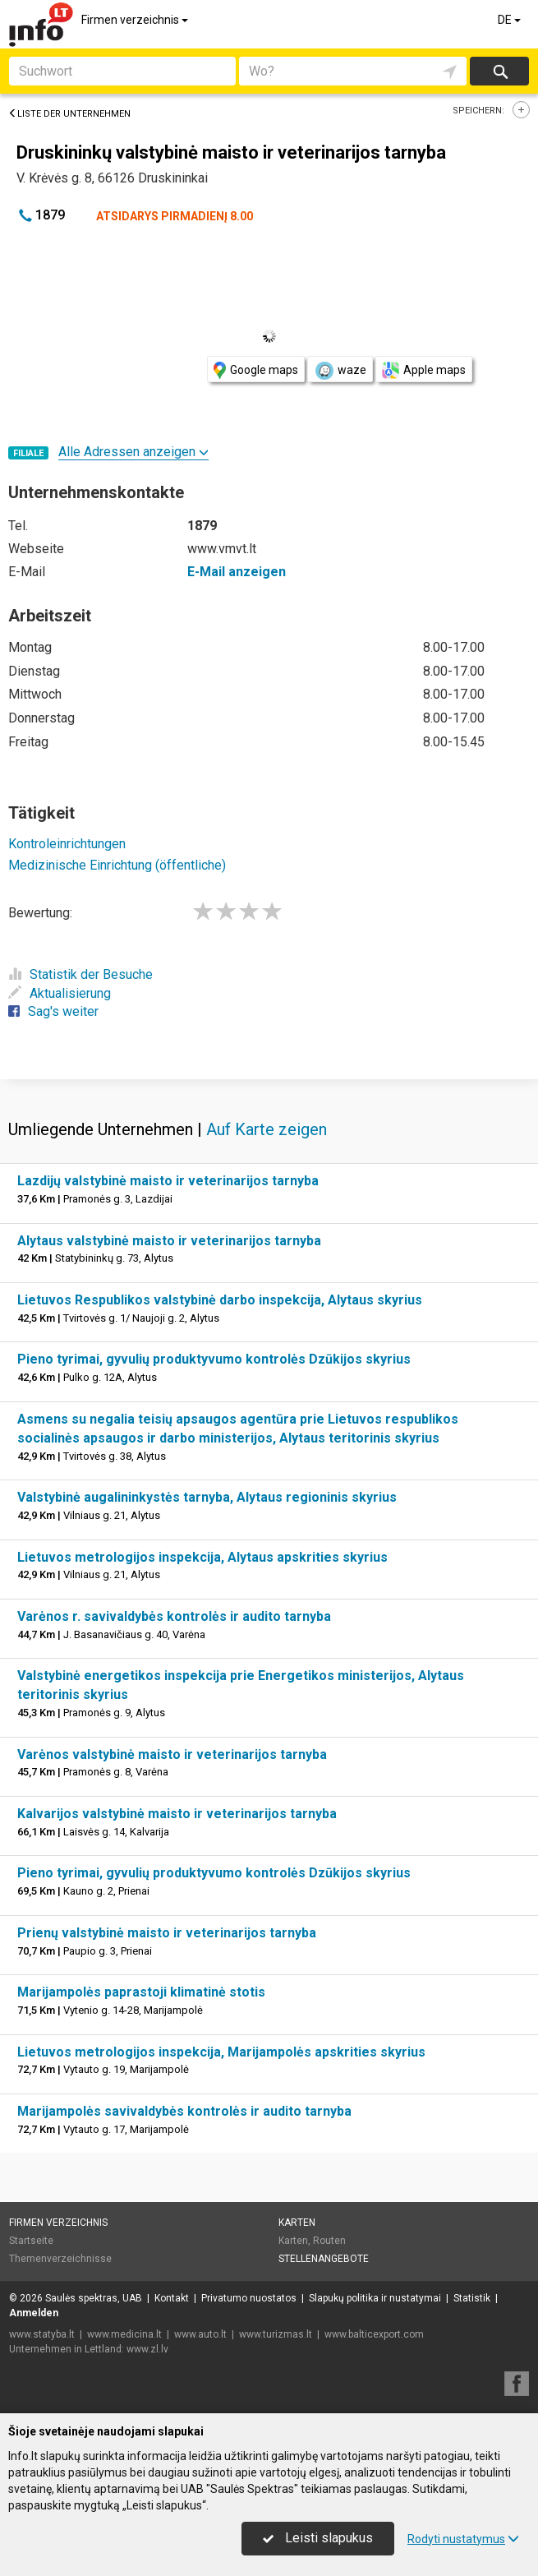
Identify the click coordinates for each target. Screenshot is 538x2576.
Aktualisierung (59, 993)
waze (340, 370)
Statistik (471, 2298)
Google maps (256, 370)
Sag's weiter (53, 1011)
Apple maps (424, 370)
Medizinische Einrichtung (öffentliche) (117, 865)
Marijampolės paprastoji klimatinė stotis (141, 1992)
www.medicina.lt (124, 2334)
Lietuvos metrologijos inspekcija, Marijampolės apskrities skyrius (221, 2052)
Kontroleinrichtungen (67, 844)
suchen (499, 71)
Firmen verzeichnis (136, 19)
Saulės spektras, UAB (93, 2298)
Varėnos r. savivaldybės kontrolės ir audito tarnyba (174, 1616)
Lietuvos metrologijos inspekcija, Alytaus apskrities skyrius (202, 1557)
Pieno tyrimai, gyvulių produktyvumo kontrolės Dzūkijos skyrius (214, 1359)
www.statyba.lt (42, 2334)
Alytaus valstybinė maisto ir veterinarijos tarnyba (169, 1241)
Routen (329, 2240)
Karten (296, 2222)
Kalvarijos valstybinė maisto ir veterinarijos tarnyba (177, 1813)
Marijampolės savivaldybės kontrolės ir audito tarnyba (184, 2111)
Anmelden (33, 2313)
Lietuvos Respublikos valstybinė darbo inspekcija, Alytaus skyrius (219, 1300)
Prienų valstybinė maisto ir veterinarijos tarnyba (166, 1933)
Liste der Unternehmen (69, 113)
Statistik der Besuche (80, 974)
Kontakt (171, 2298)
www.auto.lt (200, 2334)
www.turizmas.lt (275, 2334)
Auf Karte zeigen (266, 1129)
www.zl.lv (147, 2349)
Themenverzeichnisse (60, 2258)
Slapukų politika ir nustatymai (375, 2298)
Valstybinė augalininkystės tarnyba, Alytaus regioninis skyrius (207, 1497)
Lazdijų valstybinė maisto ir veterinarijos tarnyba (168, 1181)
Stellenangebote (323, 2258)
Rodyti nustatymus (463, 2539)
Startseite (31, 2240)
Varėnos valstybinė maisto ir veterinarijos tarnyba (172, 1754)
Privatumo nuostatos (249, 2298)
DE (510, 19)
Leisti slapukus (318, 2538)
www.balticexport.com (374, 2334)
